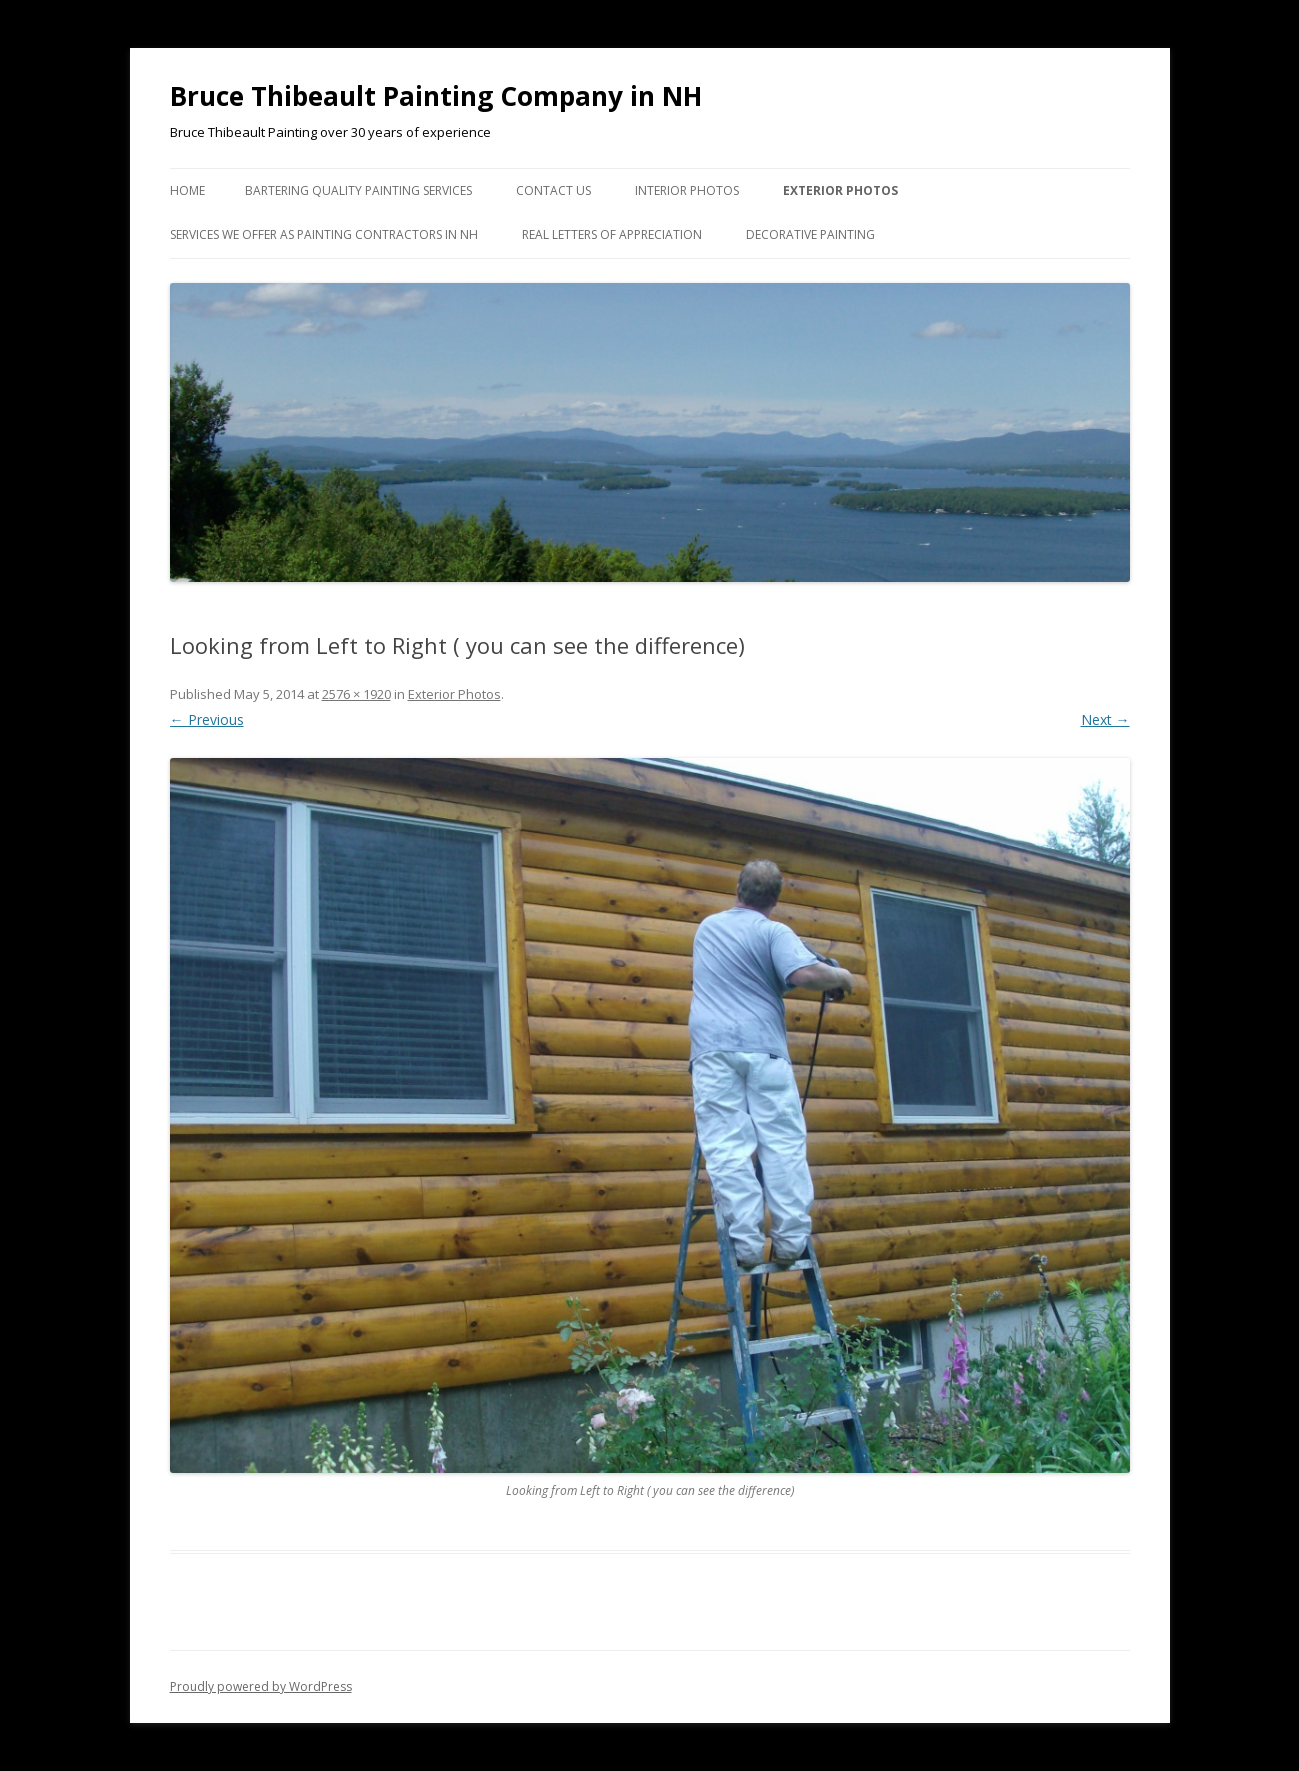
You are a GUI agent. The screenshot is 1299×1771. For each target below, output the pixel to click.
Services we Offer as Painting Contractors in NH (324, 234)
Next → (1105, 719)
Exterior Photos (840, 190)
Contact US (553, 190)
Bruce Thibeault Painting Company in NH (436, 96)
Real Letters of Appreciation (612, 234)
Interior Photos (687, 190)
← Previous (207, 719)
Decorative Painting (810, 234)
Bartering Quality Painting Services (358, 190)
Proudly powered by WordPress (261, 1686)
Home (187, 190)
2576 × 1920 (356, 694)
